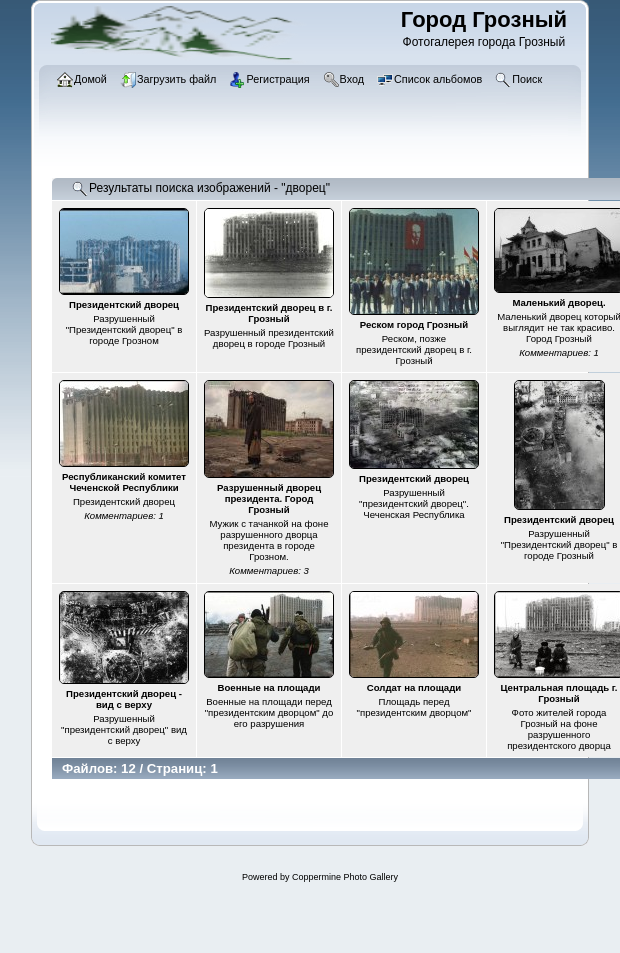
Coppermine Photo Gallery (345, 877)
